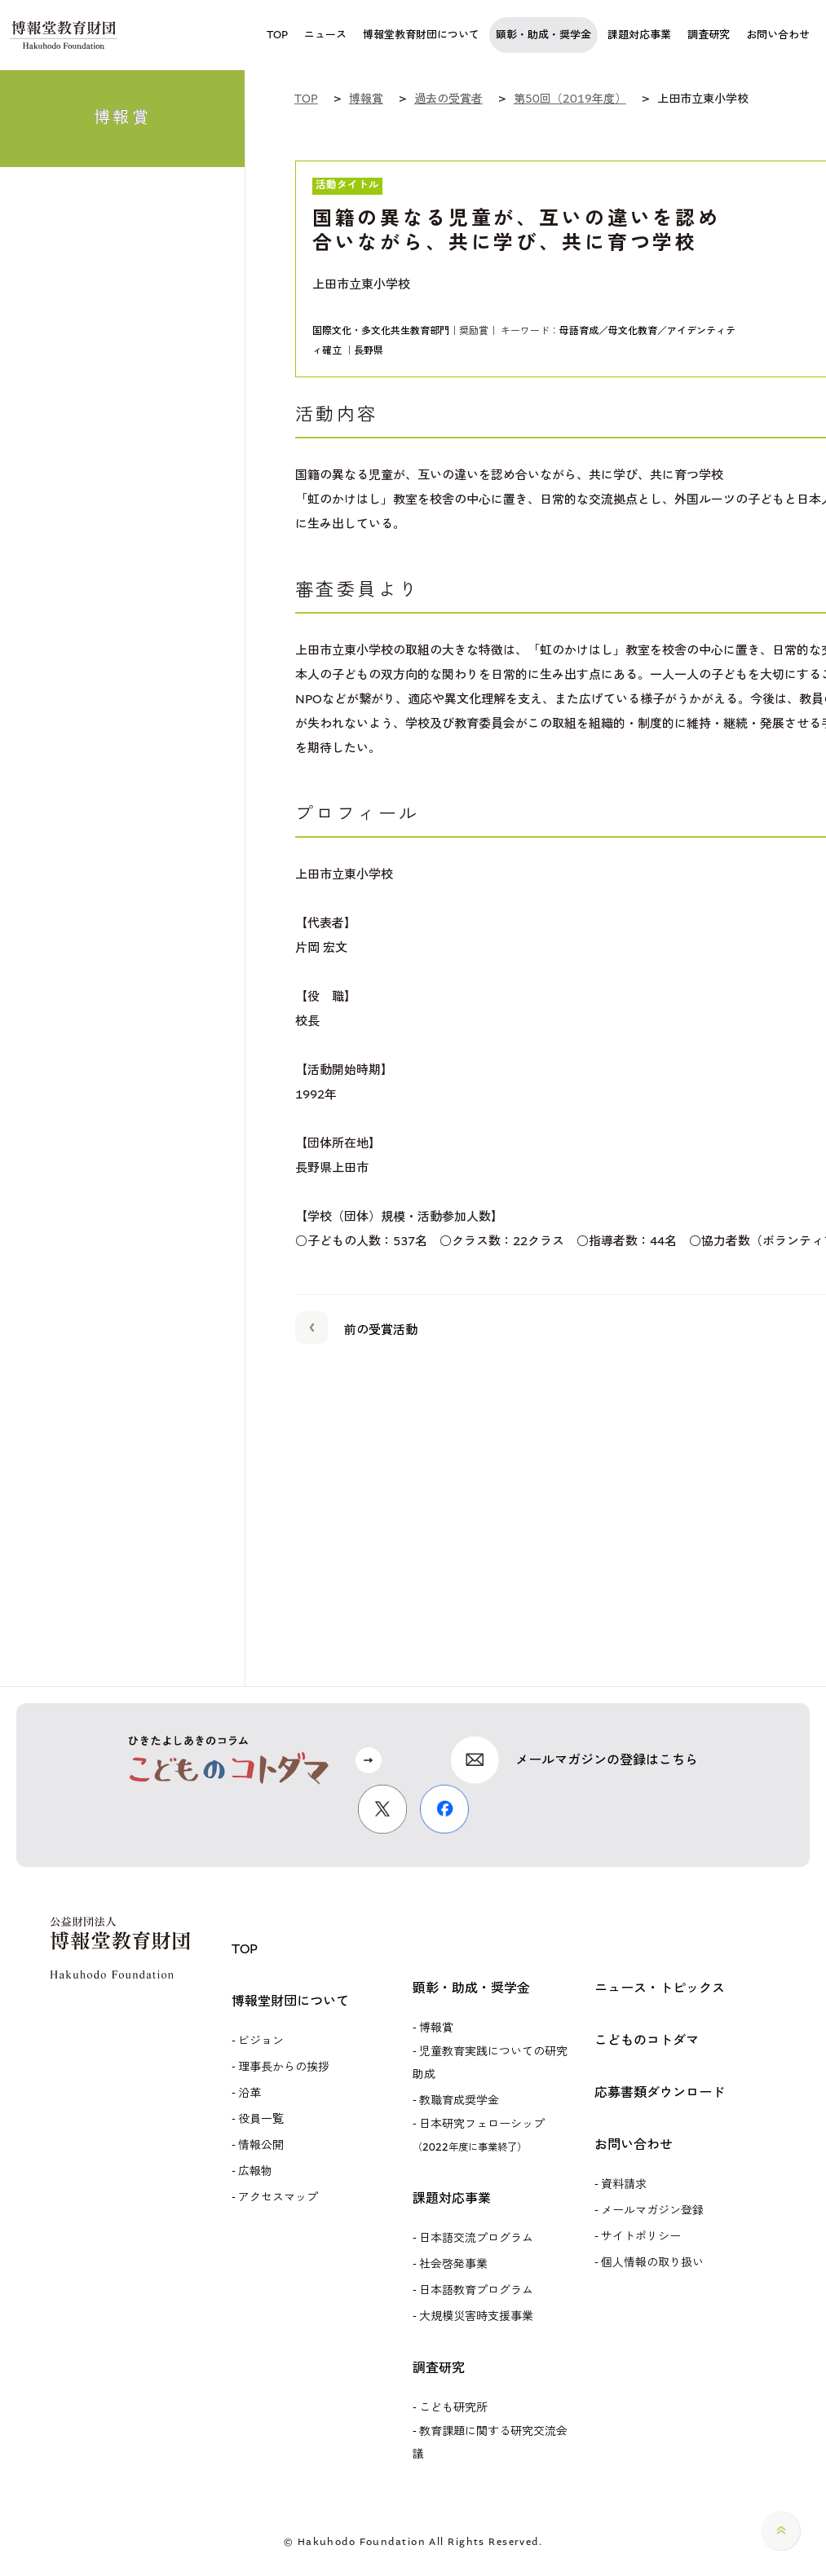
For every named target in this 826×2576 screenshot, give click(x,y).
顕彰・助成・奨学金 (471, 1988)
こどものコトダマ (646, 2040)
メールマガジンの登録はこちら (606, 1759)
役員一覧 (261, 2119)
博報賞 (436, 2028)
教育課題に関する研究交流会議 (490, 2443)
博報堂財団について (290, 2001)
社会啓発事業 (453, 2264)
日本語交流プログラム (476, 2238)
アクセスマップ (278, 2197)
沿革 (249, 2093)
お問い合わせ (633, 2144)
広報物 (255, 2171)
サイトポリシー (641, 2236)
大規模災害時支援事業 (476, 2316)
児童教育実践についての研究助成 (490, 2063)
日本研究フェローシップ (479, 2135)
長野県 (368, 350)
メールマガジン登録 (652, 2210)
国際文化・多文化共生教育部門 (380, 330)
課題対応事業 (452, 2198)
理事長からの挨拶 (283, 2067)
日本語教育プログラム (476, 2290)
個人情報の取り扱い (652, 2262)
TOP (245, 1948)
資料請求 (624, 2184)
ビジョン (261, 2041)
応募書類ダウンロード (659, 2092)
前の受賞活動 (356, 1326)
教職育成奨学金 (459, 2100)
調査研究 (439, 2367)
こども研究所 (453, 2407)
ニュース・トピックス (659, 1988)
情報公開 (261, 2145)
